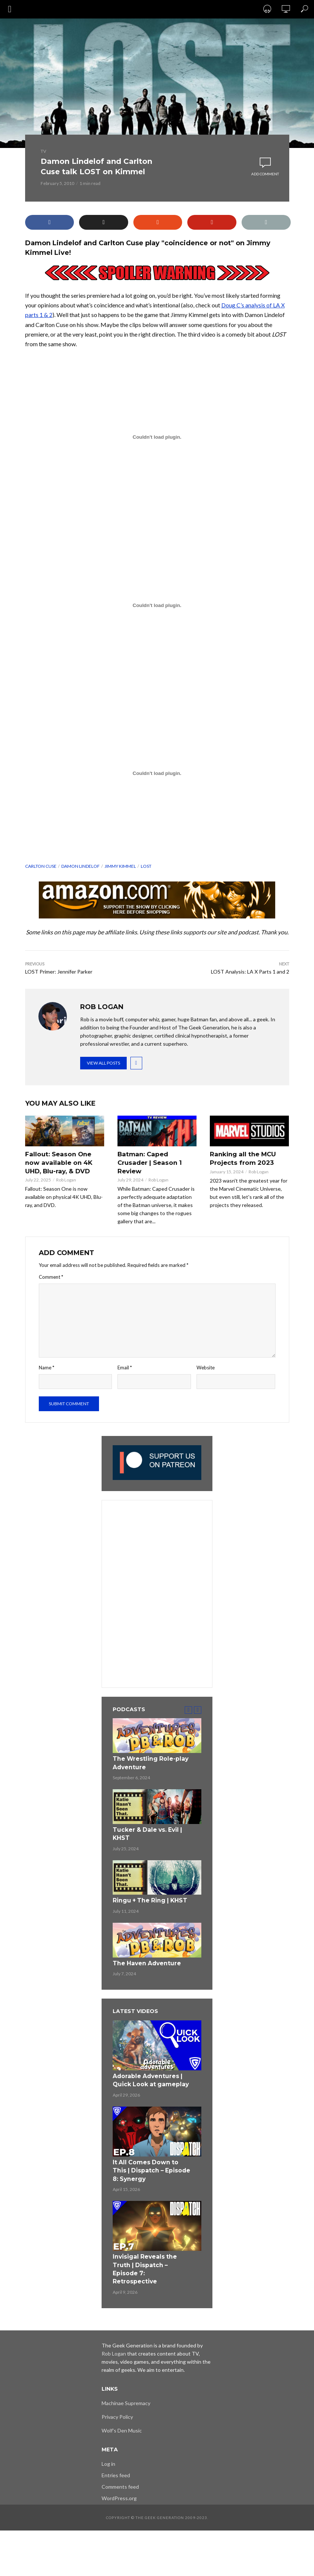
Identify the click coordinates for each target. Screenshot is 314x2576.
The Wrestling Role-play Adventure (147, 1761)
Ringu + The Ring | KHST (146, 1895)
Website (206, 1366)
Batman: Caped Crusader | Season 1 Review (148, 1161)
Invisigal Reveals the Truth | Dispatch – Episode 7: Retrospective (150, 2253)
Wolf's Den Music (122, 2408)
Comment (51, 1276)
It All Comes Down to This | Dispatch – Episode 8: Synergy (151, 2161)
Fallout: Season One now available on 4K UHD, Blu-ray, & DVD (64, 1161)
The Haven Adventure (144, 1957)
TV (43, 151)
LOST (146, 866)
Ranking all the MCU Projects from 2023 (242, 1157)
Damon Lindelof (80, 866)
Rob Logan (66, 1178)
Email (124, 1366)
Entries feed (116, 2453)
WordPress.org (119, 2476)
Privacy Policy (117, 2395)
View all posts (103, 1062)
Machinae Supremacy (126, 2381)
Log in (108, 2442)
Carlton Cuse (41, 866)
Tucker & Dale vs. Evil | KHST (144, 1830)
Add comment (265, 174)
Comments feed (120, 2465)
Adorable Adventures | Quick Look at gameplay (147, 2073)
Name (46, 1366)
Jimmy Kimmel (120, 866)
